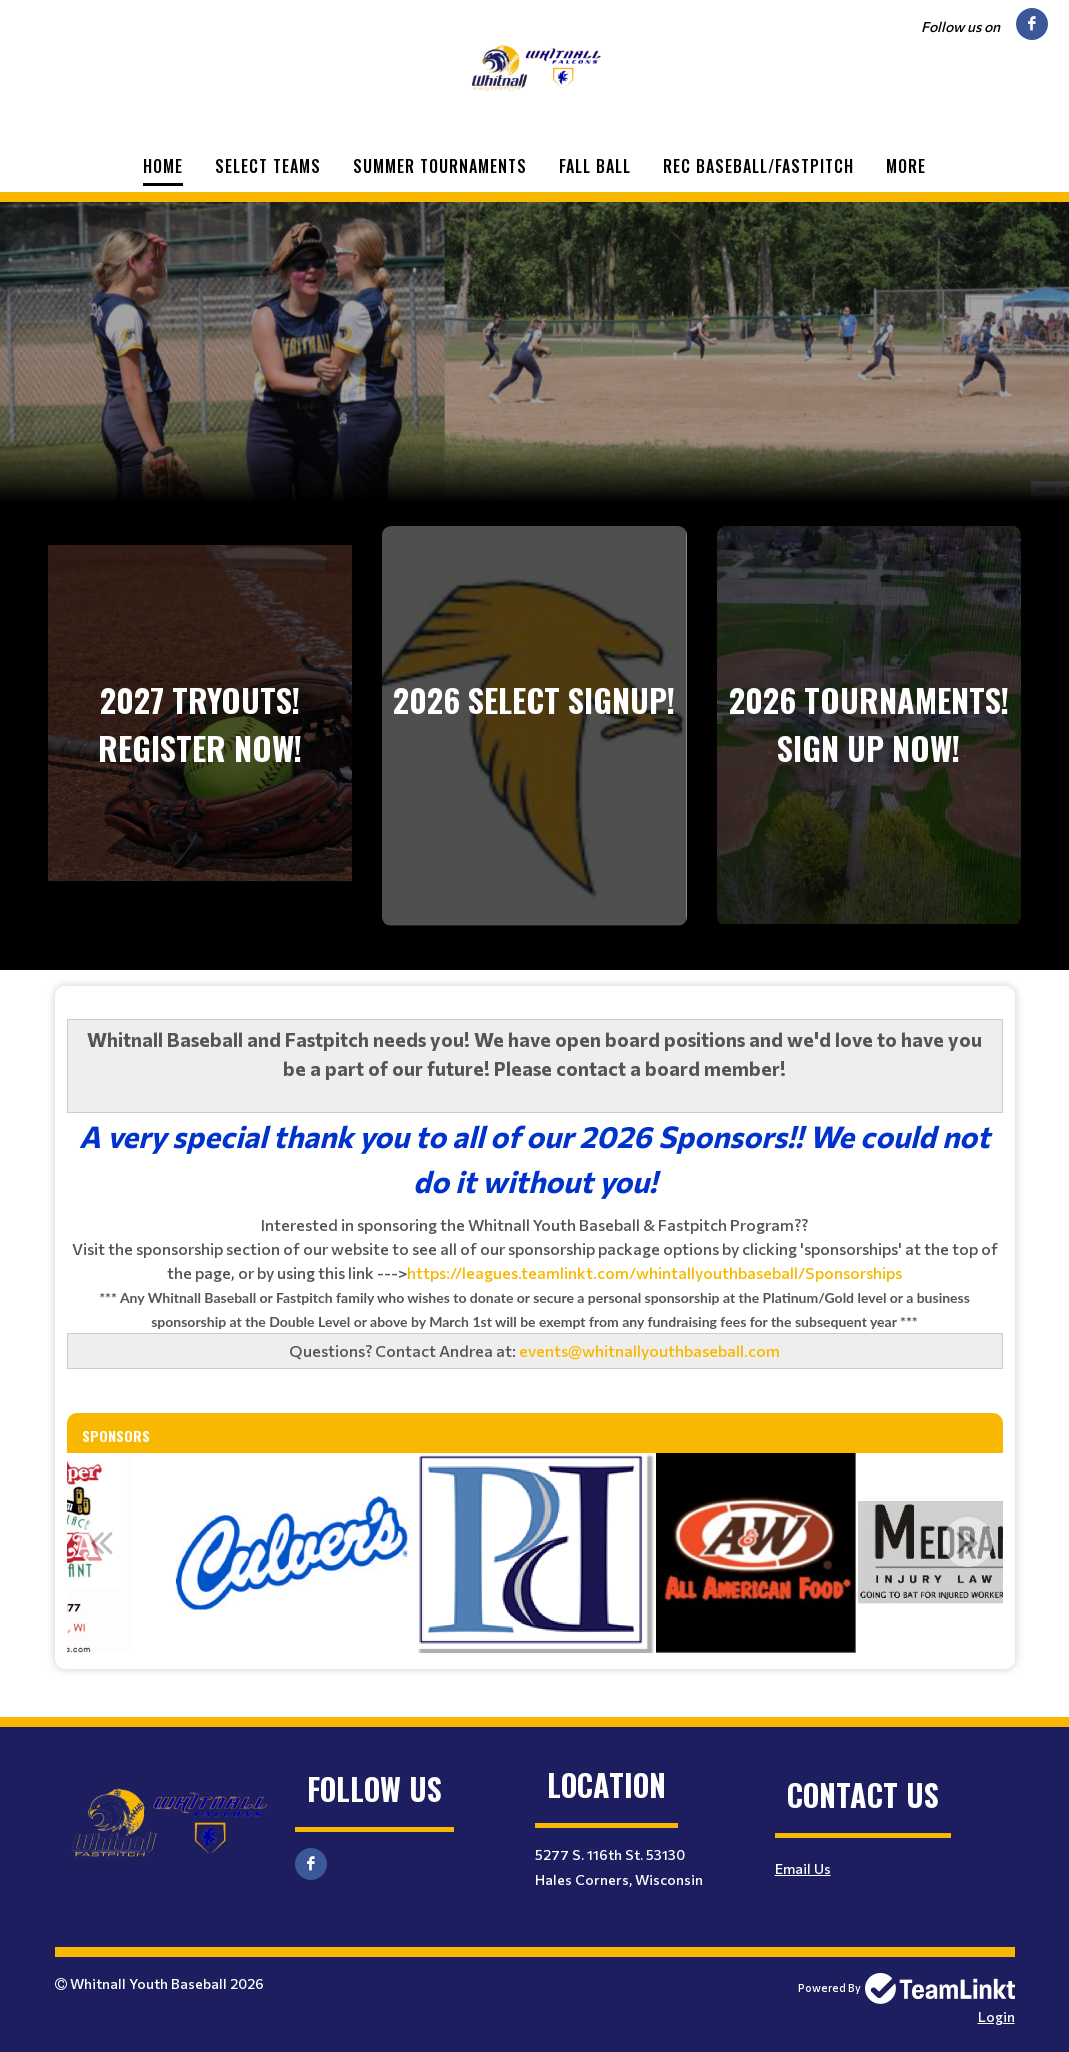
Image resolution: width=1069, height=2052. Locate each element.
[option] (292, 1553)
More (906, 166)
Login (996, 2016)
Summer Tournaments (440, 166)
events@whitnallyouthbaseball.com (649, 1350)
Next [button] (968, 1542)
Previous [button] (102, 1542)
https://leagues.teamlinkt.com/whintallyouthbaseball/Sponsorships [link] (654, 1272)
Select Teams (268, 166)
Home (163, 166)
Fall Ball (595, 166)
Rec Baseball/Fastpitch (758, 166)
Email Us (803, 1868)
